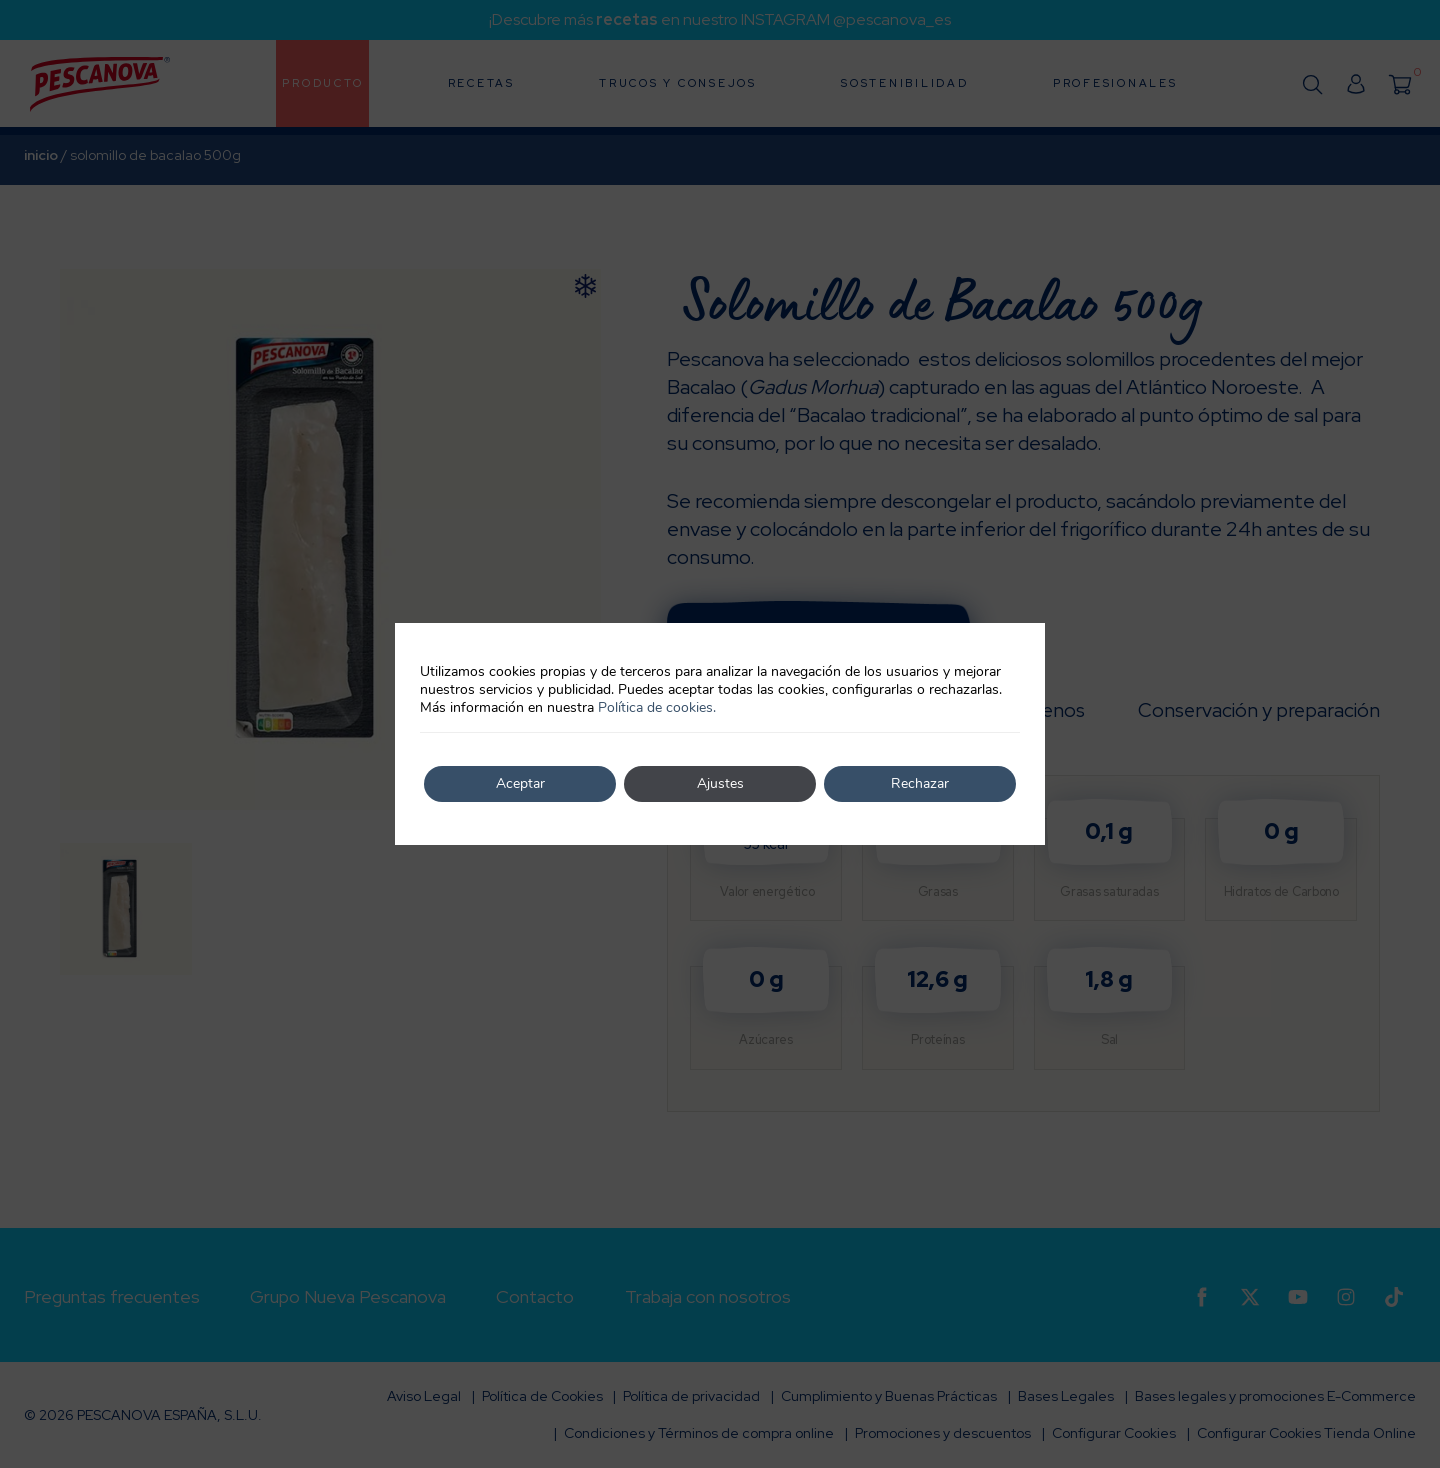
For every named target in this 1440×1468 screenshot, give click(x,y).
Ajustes (720, 783)
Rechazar (920, 783)
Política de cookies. (657, 707)
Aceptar (520, 783)
